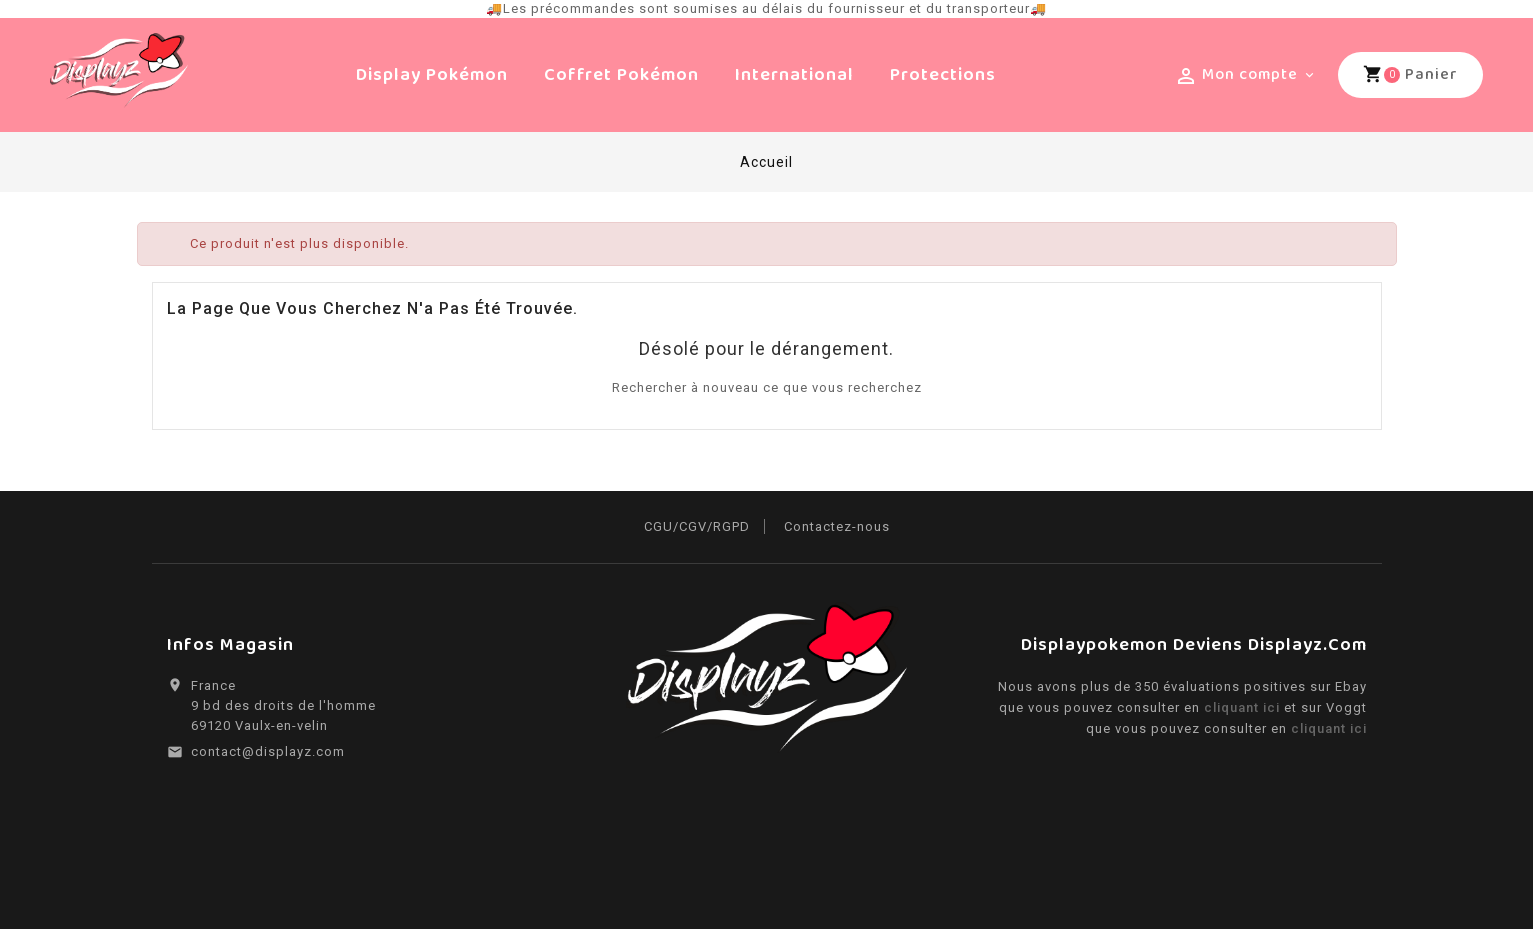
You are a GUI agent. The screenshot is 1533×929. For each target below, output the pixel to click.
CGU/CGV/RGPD (697, 526)
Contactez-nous (837, 526)
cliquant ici (1244, 707)
